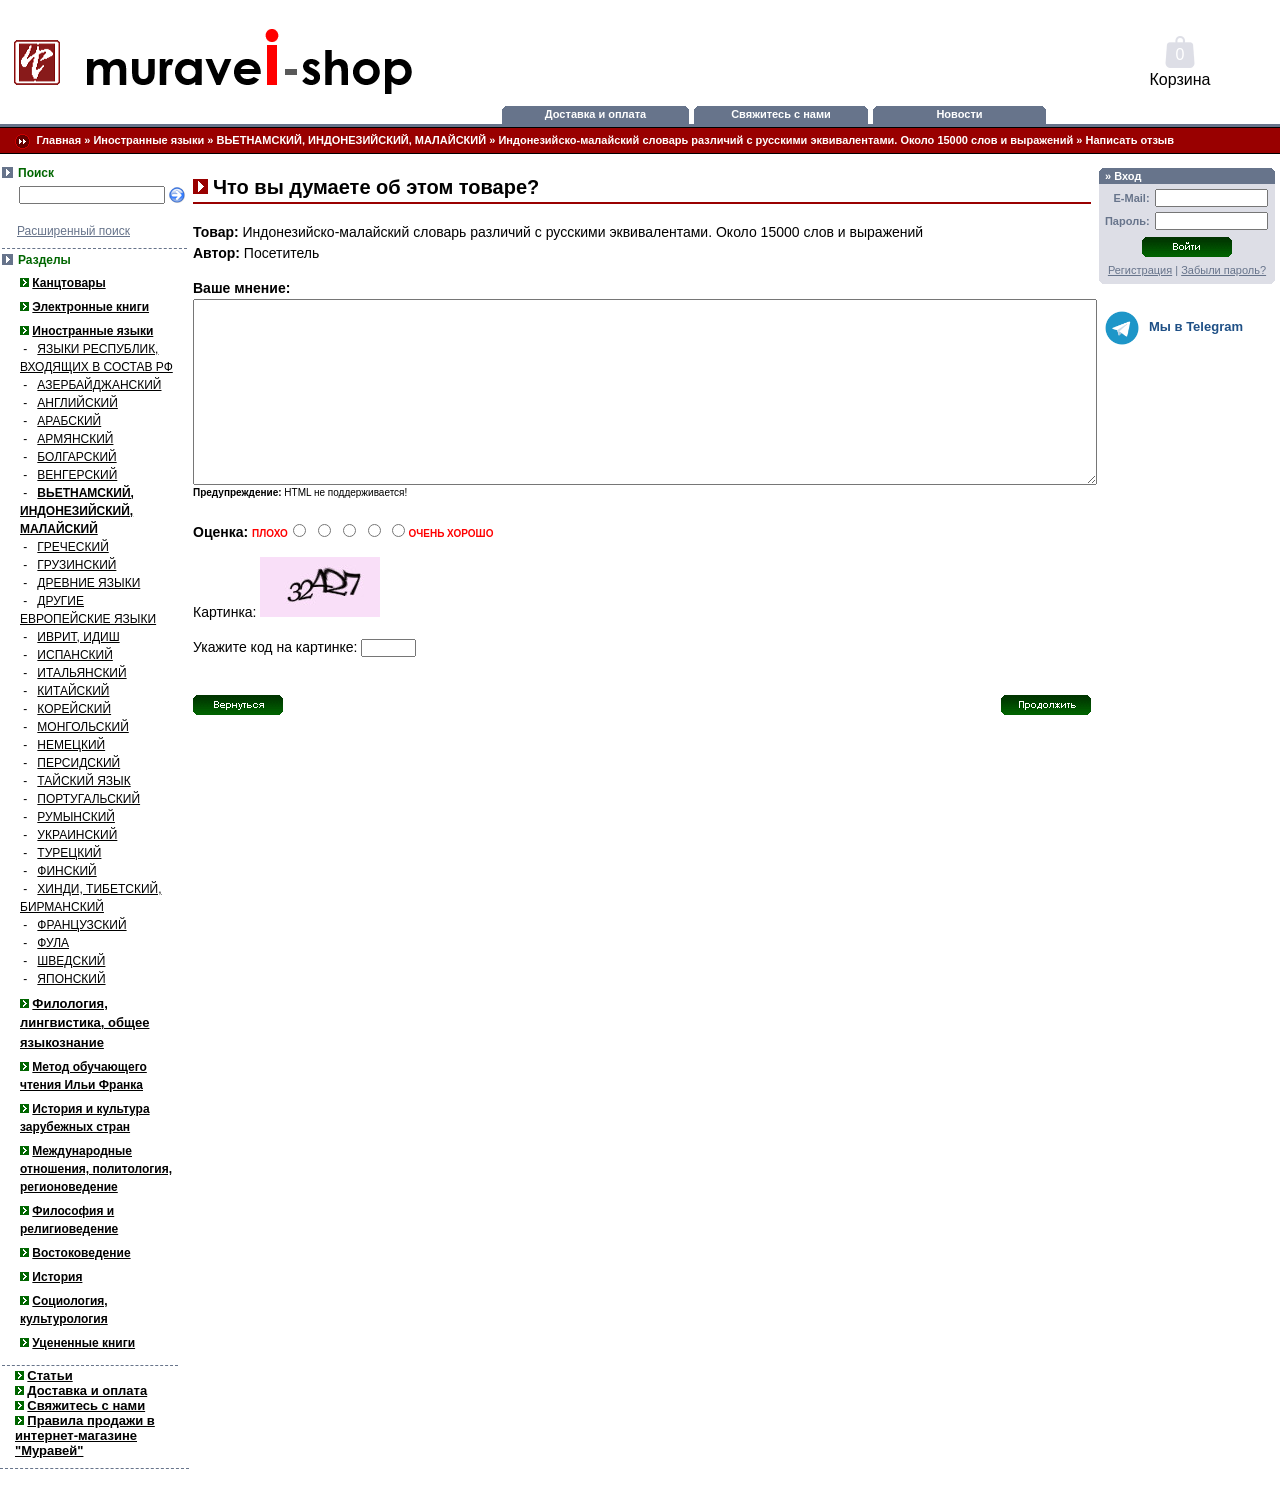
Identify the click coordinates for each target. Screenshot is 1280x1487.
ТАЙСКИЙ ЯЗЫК (83, 781)
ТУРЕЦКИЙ (69, 853)
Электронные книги (90, 307)
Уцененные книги (83, 1343)
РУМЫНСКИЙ (76, 817)
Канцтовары (68, 283)
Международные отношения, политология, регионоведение (96, 1169)
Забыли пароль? (1223, 270)
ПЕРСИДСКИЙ (78, 763)
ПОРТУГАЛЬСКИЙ (88, 799)
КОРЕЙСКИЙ (74, 709)
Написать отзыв (1130, 140)
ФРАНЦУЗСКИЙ (81, 925)
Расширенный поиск (73, 231)
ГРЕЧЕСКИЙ (72, 547)
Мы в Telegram (1174, 328)
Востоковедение (81, 1253)
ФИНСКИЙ (66, 871)
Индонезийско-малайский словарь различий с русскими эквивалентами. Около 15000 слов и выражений (785, 140)
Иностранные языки (148, 140)
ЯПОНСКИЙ (71, 979)
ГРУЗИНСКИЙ (76, 565)
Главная (58, 140)
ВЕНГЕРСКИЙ (77, 475)
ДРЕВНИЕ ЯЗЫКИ (88, 583)
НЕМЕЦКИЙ (71, 745)
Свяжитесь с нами (781, 114)
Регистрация (1140, 270)
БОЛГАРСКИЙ (76, 457)
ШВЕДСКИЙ (71, 961)
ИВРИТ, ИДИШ (78, 637)
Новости (959, 114)
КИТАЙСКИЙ (73, 691)
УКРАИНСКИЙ (77, 835)
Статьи (49, 1375)
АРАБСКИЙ (69, 421)
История (57, 1277)
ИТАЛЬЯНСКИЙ (81, 673)
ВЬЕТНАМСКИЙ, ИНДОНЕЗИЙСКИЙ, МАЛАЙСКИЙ (352, 140)
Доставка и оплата (595, 114)
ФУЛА (53, 943)
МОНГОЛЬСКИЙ (82, 727)
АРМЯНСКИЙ (75, 439)
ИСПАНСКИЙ (75, 655)
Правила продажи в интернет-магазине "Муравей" (85, 1435)
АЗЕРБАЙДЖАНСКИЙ (99, 385)
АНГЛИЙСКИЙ (77, 403)
